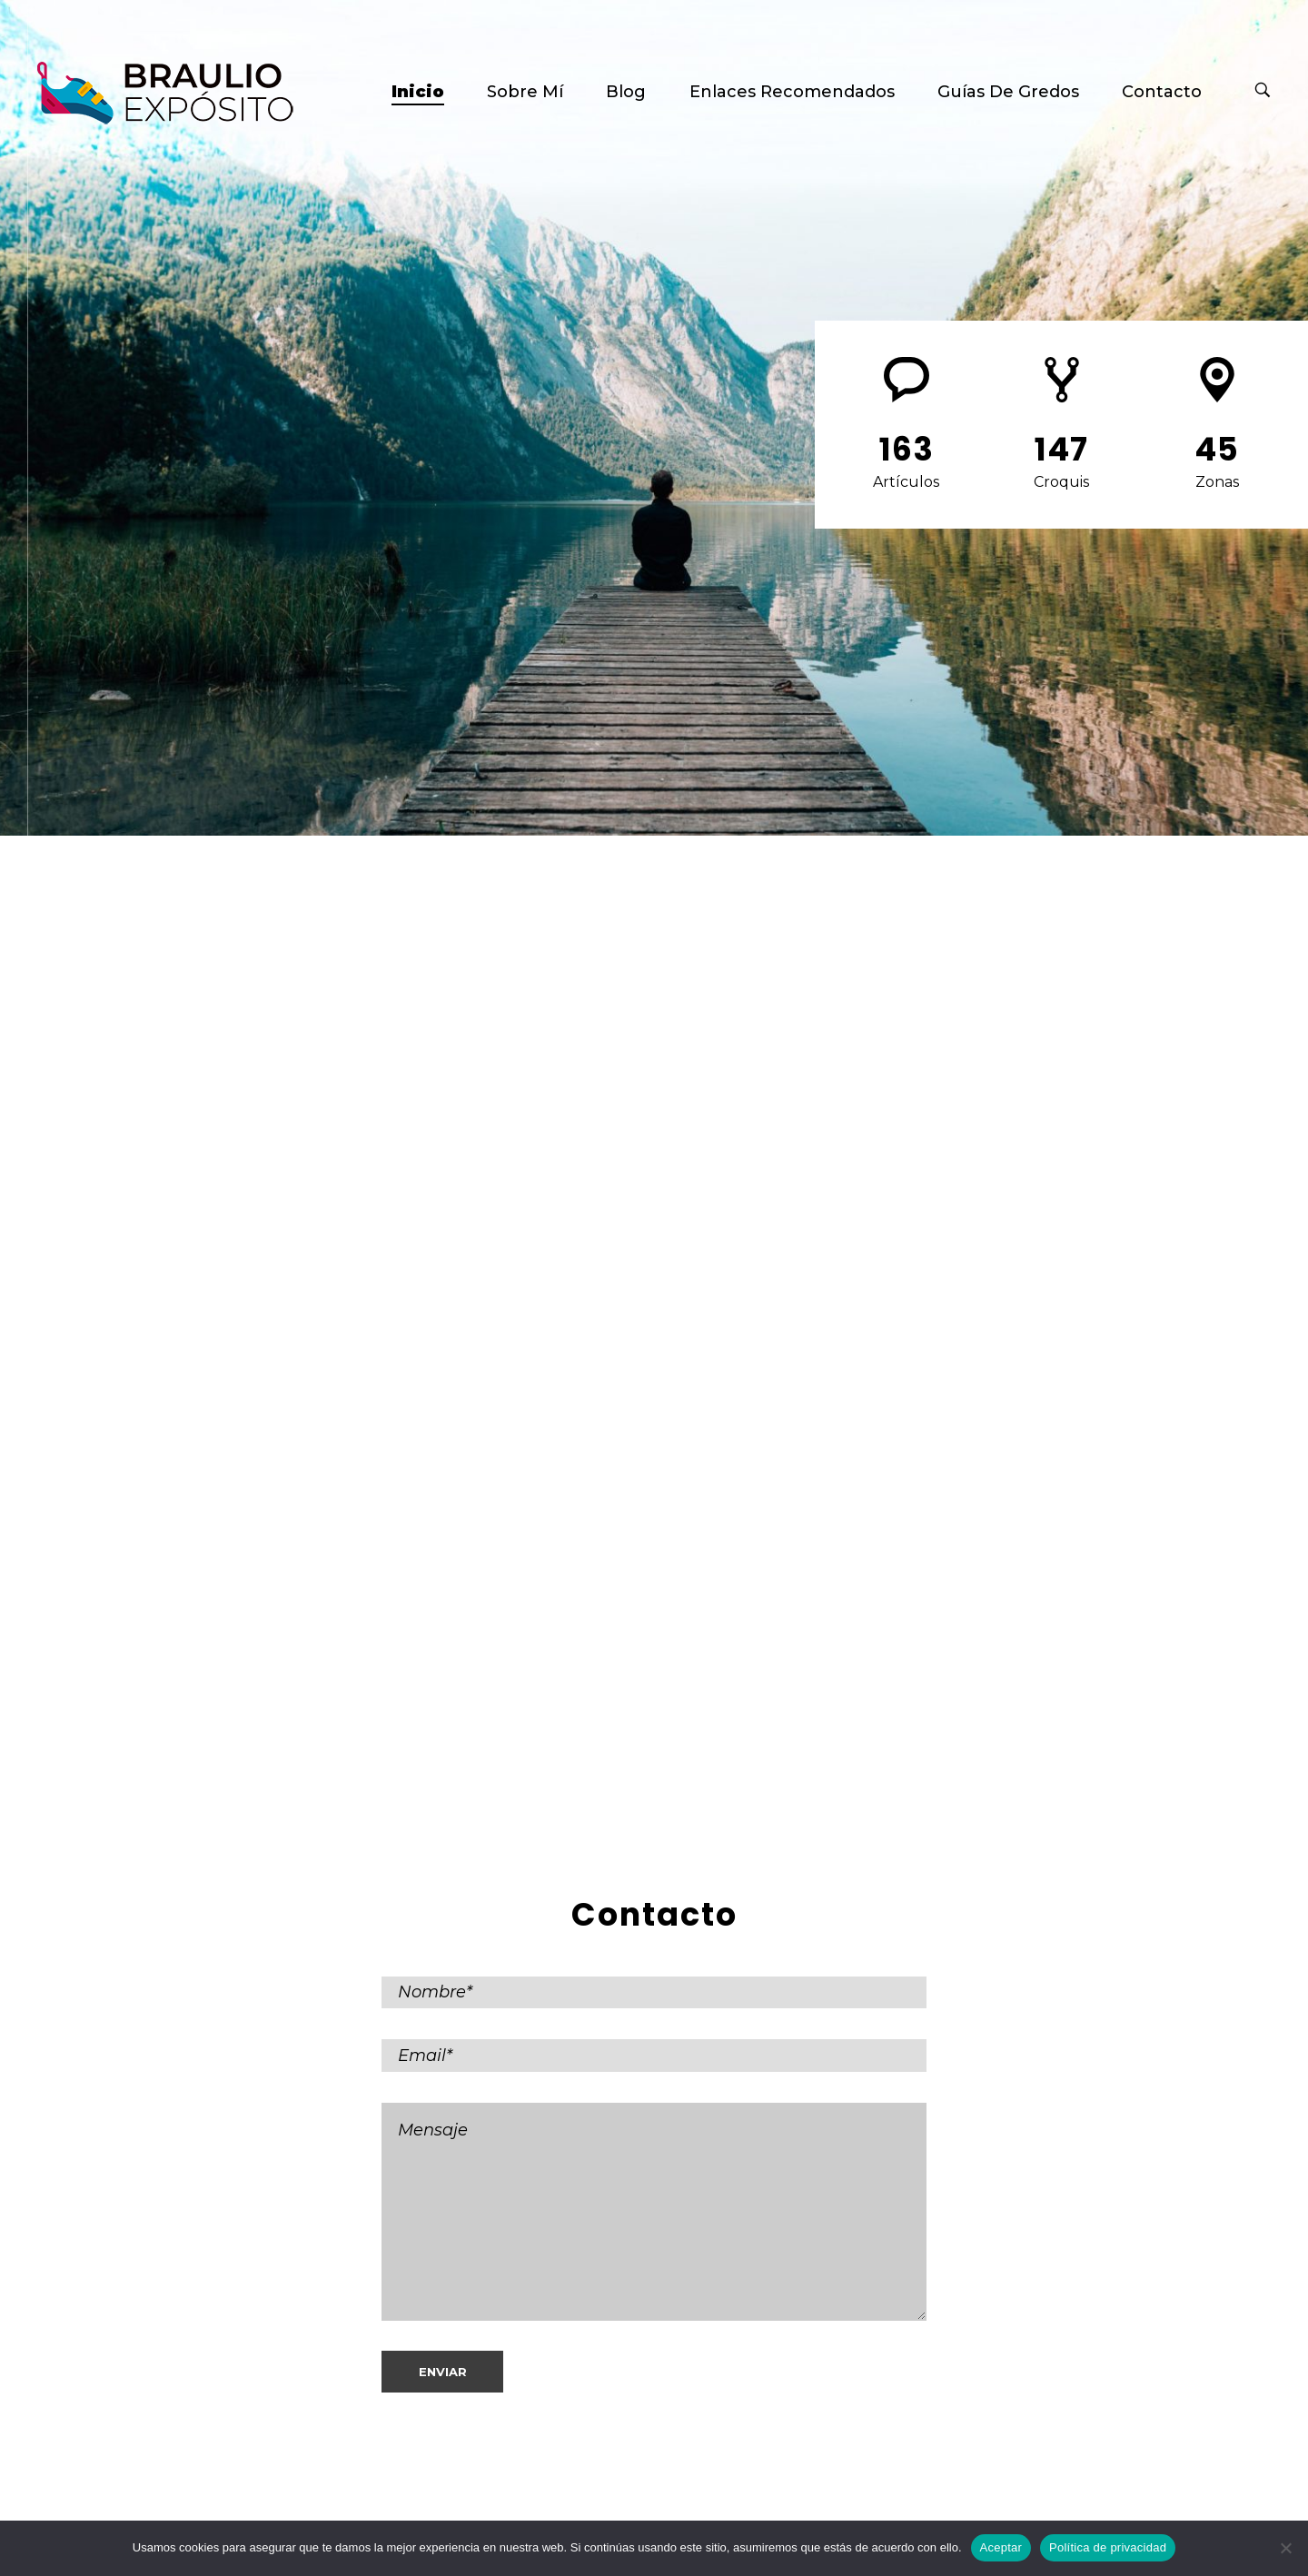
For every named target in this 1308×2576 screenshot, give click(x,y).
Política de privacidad (1107, 2547)
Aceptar (1001, 2547)
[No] (1285, 2548)
